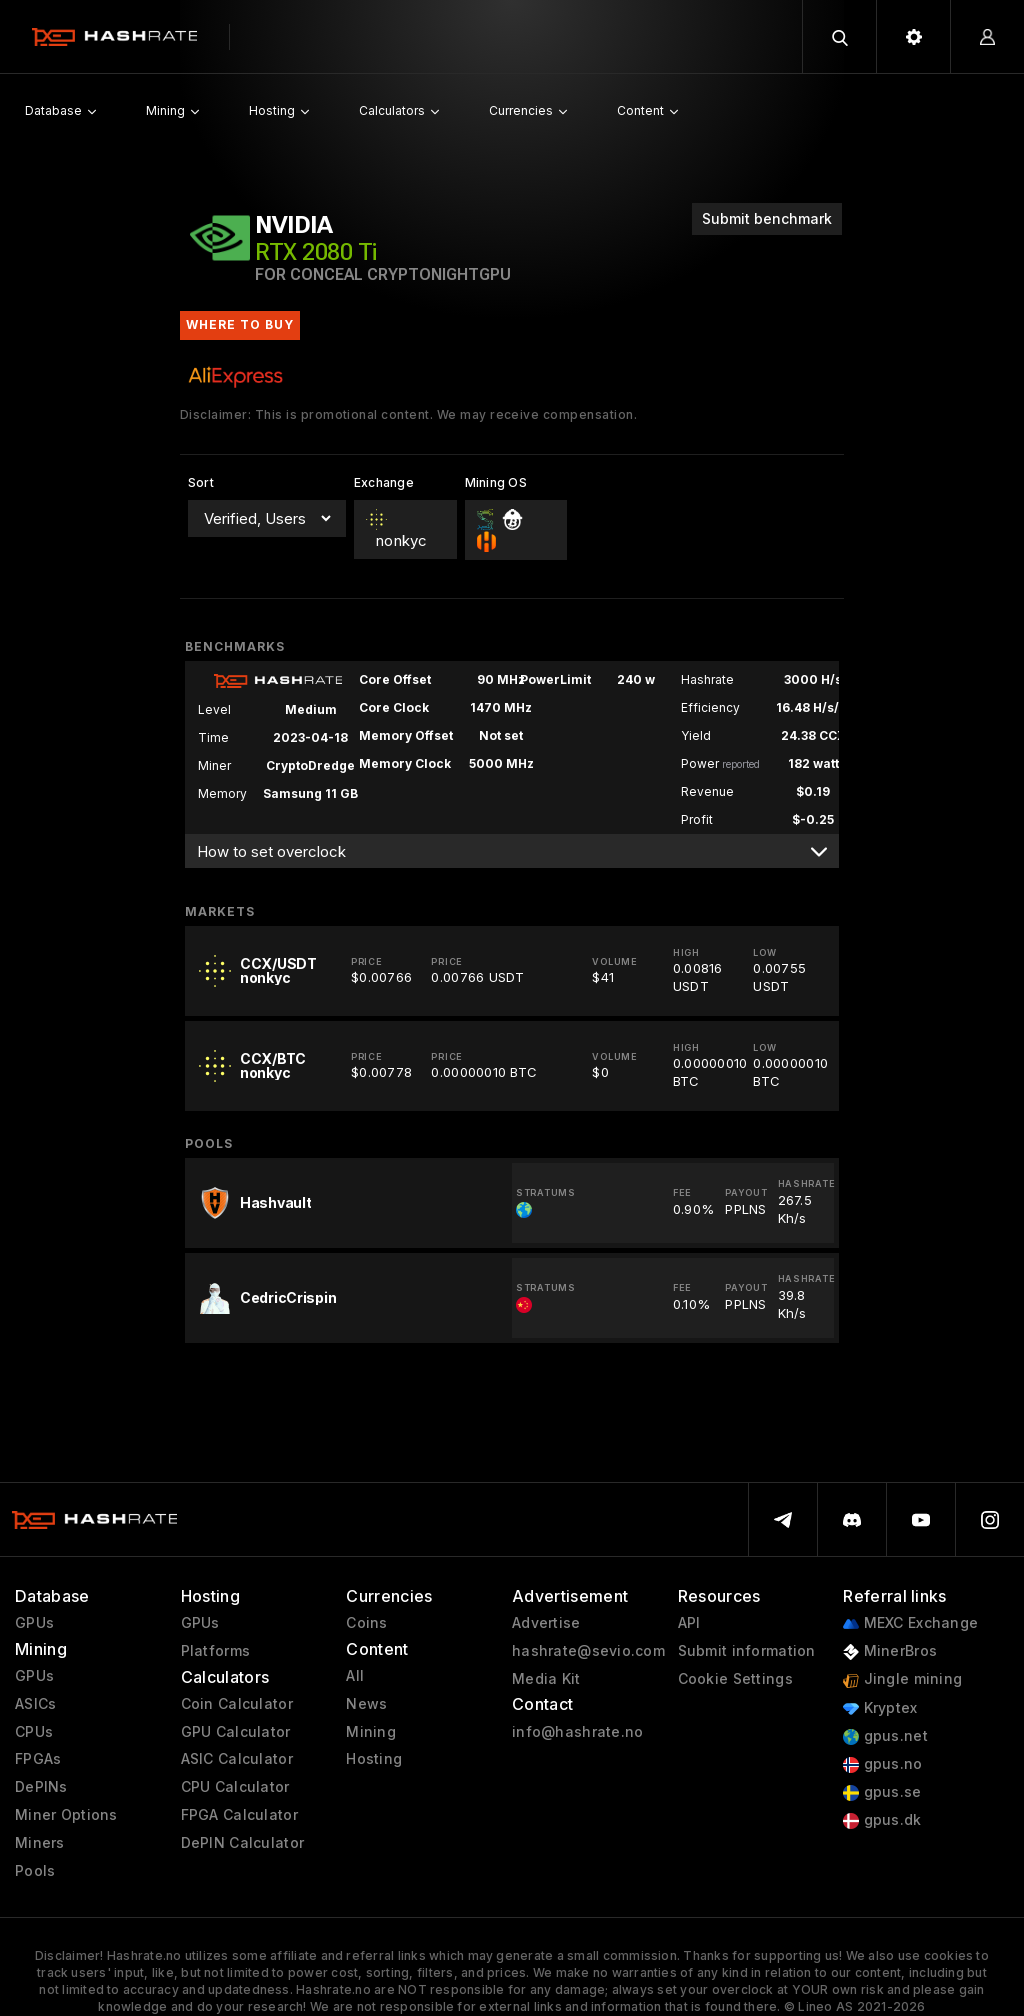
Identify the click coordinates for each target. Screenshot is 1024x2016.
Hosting (374, 1759)
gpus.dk (882, 1820)
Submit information (747, 1651)
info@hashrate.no (577, 1732)
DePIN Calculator (242, 1843)
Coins (366, 1623)
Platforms (216, 1651)
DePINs (41, 1787)
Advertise (546, 1623)
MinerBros (890, 1651)
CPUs (34, 1732)
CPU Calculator (235, 1787)
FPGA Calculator (239, 1815)
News (366, 1704)
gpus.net (885, 1736)
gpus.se (882, 1792)
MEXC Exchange (910, 1623)
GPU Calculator (236, 1732)
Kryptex (880, 1708)
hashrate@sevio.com (588, 1651)
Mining (371, 1732)
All (355, 1676)
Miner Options (66, 1815)
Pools (35, 1871)
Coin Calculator (237, 1704)
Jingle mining (902, 1679)
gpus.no (882, 1764)
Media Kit (546, 1679)
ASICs (35, 1704)
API (689, 1623)
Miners (40, 1843)
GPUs (34, 1623)
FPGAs (38, 1759)
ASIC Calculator (237, 1759)
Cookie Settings (735, 1679)
